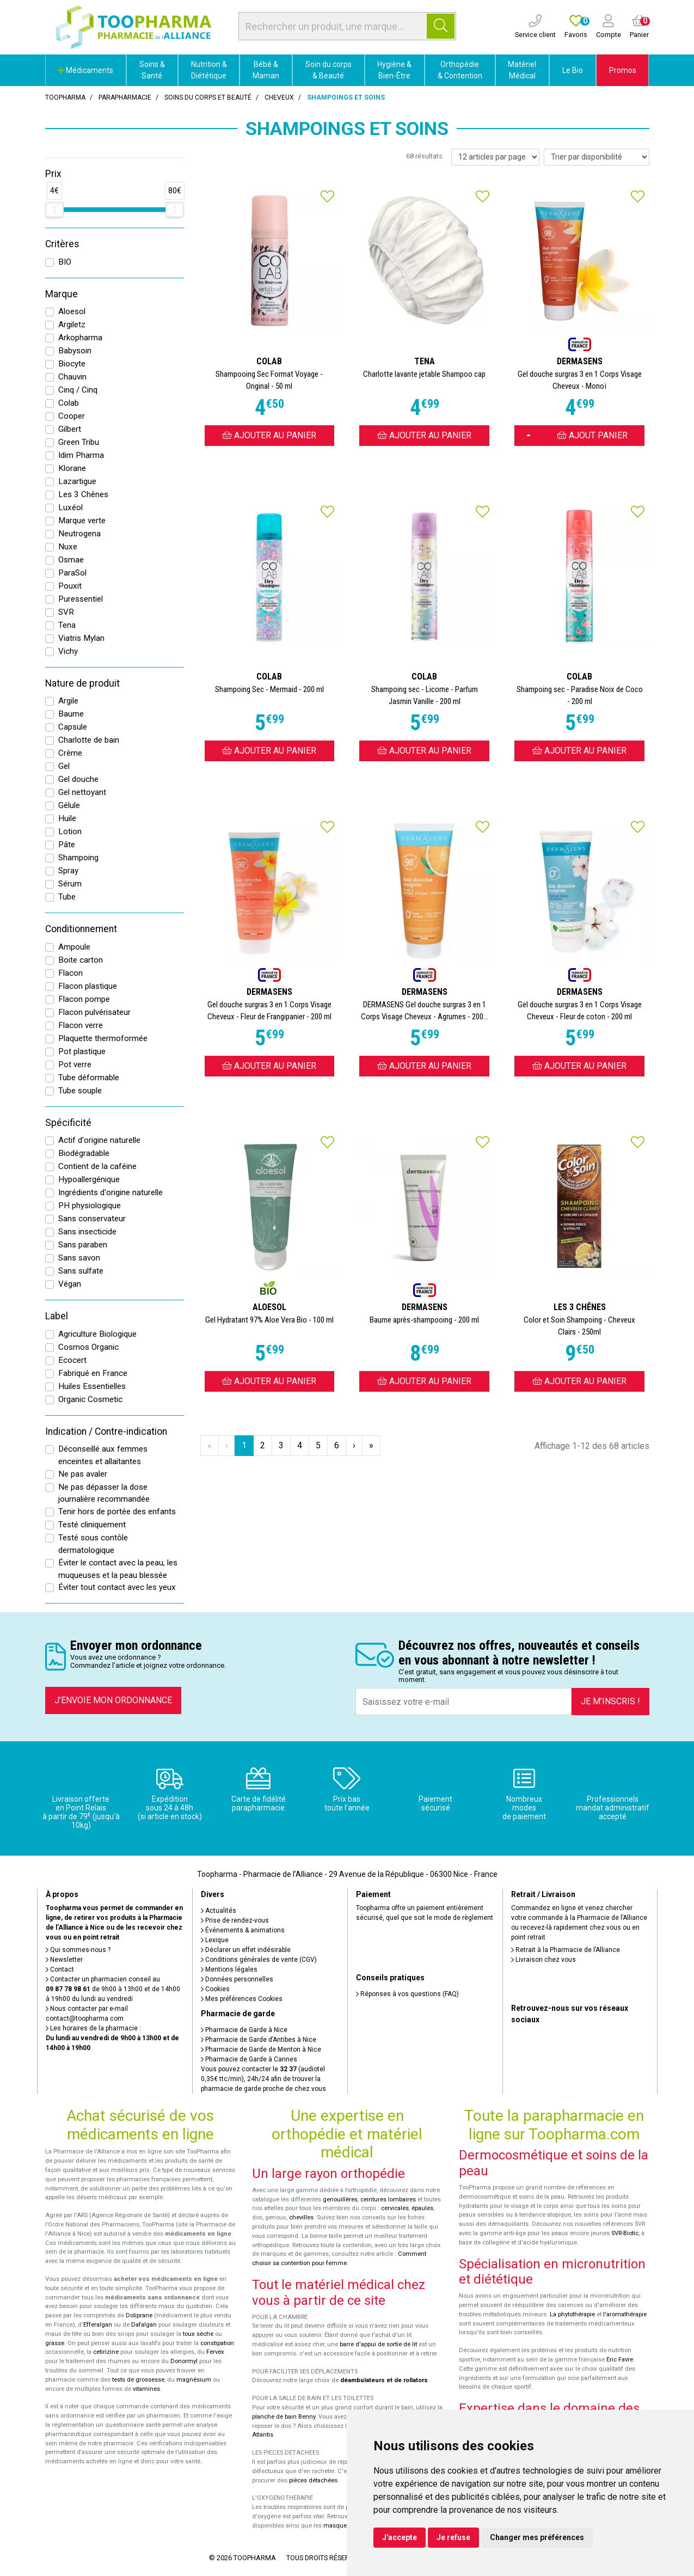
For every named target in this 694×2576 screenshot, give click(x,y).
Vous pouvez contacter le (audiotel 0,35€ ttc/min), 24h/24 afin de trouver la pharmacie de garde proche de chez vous (263, 2078)
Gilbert (69, 429)
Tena (67, 625)
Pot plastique (82, 1051)
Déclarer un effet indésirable (246, 1950)
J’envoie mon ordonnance (113, 1700)
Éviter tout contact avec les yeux (117, 1587)
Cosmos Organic (88, 1347)
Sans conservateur (92, 1218)
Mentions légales (229, 1969)
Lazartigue (77, 481)
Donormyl (184, 2361)
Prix (53, 173)
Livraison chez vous (543, 1959)
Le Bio (572, 70)
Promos (622, 70)
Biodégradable (83, 1153)
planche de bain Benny (283, 2416)
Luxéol (70, 507)
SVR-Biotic (624, 2233)
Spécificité (68, 1122)
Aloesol (71, 311)
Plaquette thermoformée (103, 1038)
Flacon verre (80, 1025)
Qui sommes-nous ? (78, 1950)
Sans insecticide (87, 1232)
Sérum (70, 884)
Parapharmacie (125, 97)
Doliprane (139, 2315)
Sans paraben (82, 1245)
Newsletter (64, 1959)
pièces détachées (313, 2480)
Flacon (70, 973)
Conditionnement (81, 928)
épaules (422, 2208)
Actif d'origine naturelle (99, 1140)
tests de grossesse (138, 2379)
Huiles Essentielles (92, 1386)
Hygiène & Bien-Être (394, 70)
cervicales (395, 2208)
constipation (217, 2343)
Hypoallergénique (89, 1179)
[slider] (54, 209)
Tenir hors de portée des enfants (117, 1511)
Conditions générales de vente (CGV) (259, 1959)
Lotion (70, 831)
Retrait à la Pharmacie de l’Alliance (565, 1950)
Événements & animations (243, 1930)
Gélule (69, 805)
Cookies (215, 1989)
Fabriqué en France (92, 1373)
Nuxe (67, 547)
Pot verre (74, 1064)
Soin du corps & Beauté (328, 70)
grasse (54, 2343)
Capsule (72, 727)
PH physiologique (89, 1205)
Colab (68, 403)
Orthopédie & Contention (460, 70)
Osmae (71, 560)
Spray (68, 871)
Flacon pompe (84, 999)
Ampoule (74, 947)
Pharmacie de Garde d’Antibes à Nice (258, 2039)
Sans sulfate (80, 1271)
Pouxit (70, 586)
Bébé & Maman (266, 70)
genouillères (340, 2199)
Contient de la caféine (97, 1166)
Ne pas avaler (82, 1474)
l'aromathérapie (625, 2314)
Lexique (215, 1940)
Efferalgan (97, 2324)
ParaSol (72, 573)
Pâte (66, 844)
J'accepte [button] (399, 2537)
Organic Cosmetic (90, 1399)
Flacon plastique (87, 986)
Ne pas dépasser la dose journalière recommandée (104, 1493)
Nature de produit (82, 683)
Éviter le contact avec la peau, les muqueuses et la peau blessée (117, 1569)
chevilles (301, 2217)
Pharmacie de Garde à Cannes (249, 2059)
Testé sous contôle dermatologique (93, 1544)
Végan (69, 1284)
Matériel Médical (522, 70)
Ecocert (72, 1360)
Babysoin (74, 351)
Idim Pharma (81, 455)
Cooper (71, 416)
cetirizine (106, 2351)
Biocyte (71, 364)
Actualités (218, 1910)
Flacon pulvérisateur (94, 1012)
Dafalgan (144, 2324)
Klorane (72, 468)
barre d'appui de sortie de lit (378, 2344)
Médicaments (85, 70)
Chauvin (72, 377)
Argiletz (71, 324)
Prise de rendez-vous (235, 1920)
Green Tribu (78, 442)
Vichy (68, 651)
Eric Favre (619, 2359)
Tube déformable (88, 1077)
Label (56, 1316)
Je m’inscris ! (610, 1701)
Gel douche (78, 779)
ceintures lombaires (388, 2199)
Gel (64, 766)
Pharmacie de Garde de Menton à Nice (261, 2049)
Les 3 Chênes (83, 494)
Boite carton (80, 960)
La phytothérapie (572, 2314)
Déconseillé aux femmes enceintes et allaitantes (103, 1455)
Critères (62, 243)
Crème (70, 753)
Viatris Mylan (81, 638)
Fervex (215, 2351)
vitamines (146, 2389)
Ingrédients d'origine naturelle (110, 1192)
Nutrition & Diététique (209, 70)
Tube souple (80, 1091)
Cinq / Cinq (77, 390)
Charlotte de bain (88, 740)
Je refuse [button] (453, 2537)
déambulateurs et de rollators (384, 2380)
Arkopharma (80, 337)
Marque (61, 294)
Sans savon (79, 1258)
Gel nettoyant (82, 792)
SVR (66, 612)
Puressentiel (80, 599)
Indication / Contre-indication (106, 1431)
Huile (67, 818)
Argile (68, 701)
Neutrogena (79, 534)
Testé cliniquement (92, 1524)
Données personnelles (237, 1979)
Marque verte (82, 520)
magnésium (193, 2379)
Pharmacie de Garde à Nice (244, 2030)
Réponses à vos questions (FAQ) (407, 1994)
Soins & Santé (152, 70)
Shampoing (78, 857)
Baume (71, 714)
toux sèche (198, 2334)
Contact (60, 1969)
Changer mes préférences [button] (537, 2537)
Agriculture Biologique (97, 1334)
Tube (67, 897)
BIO (64, 262)
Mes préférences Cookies (241, 1999)
